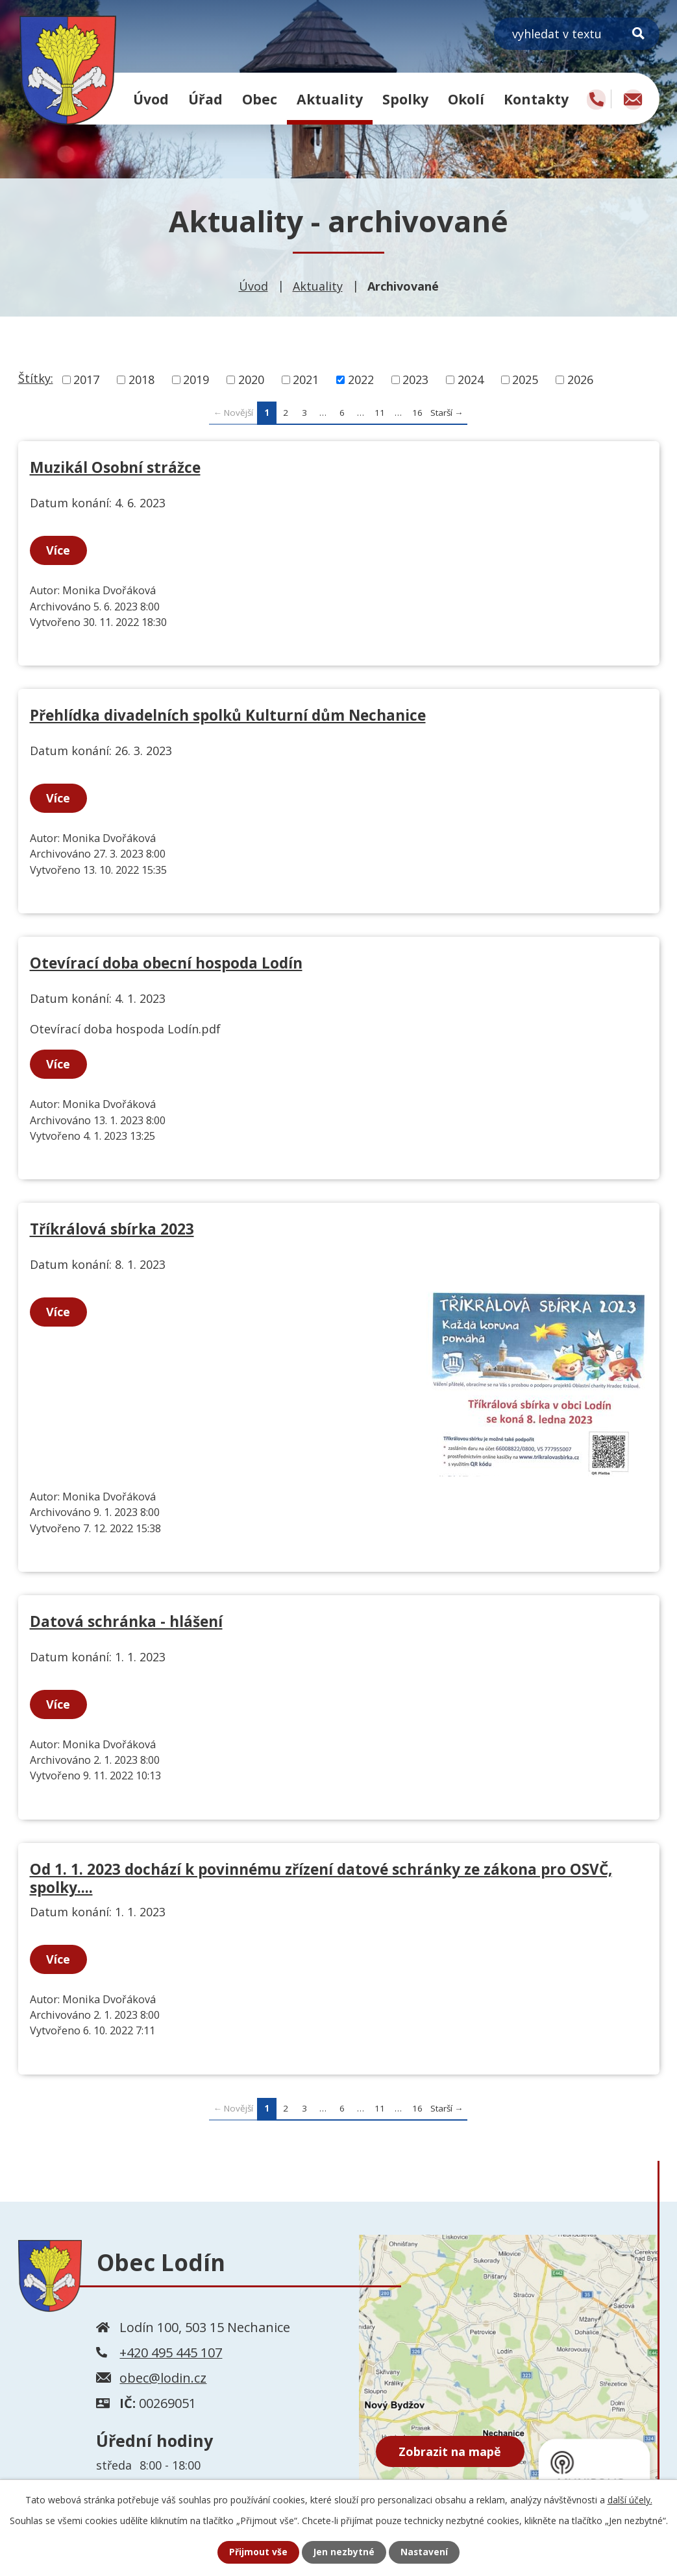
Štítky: (35, 378)
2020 (251, 379)
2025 (525, 379)
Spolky (405, 99)
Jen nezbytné (344, 2552)
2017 (86, 379)
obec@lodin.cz (162, 2378)
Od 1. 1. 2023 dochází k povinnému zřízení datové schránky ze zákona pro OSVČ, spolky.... (321, 1878)
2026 (580, 379)
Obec (259, 99)
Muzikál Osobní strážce (115, 467)
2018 (141, 379)
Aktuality (330, 99)
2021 (306, 379)
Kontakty (536, 99)
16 (417, 412)
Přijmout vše (257, 2552)
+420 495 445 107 (170, 2352)
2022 (361, 379)
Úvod (151, 99)
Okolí (466, 99)
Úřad (205, 99)
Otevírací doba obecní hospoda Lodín (166, 963)
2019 (196, 379)
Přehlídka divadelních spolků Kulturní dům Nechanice (228, 715)
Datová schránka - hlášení (126, 1621)
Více (59, 550)
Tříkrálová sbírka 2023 (112, 1229)
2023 (415, 379)
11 (380, 412)
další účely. (630, 2500)
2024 (471, 379)
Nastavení (424, 2552)
